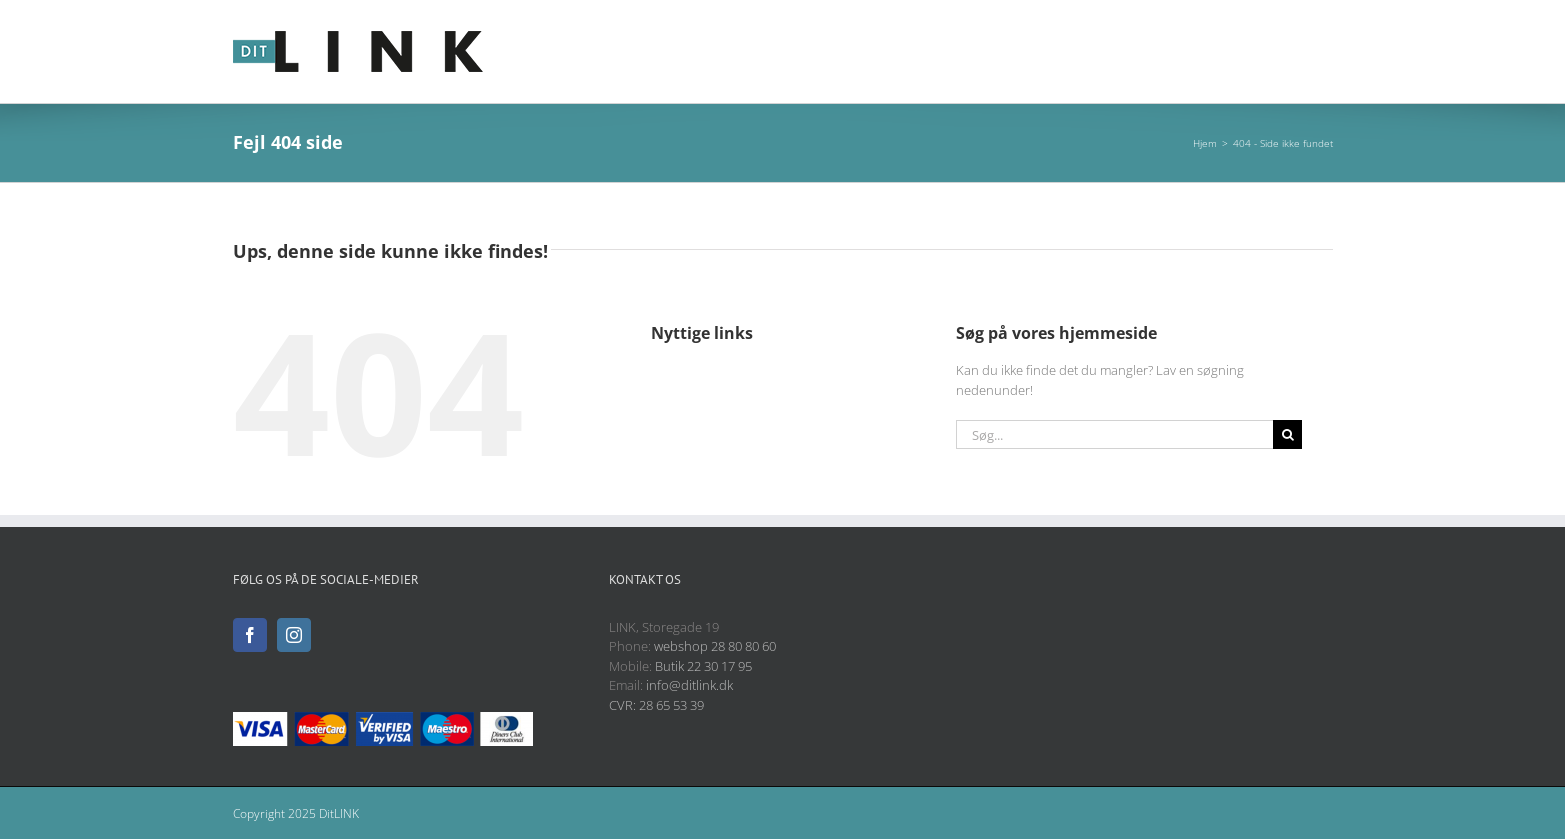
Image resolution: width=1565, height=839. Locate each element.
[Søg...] (1115, 434)
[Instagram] (294, 635)
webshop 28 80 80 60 (715, 646)
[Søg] (1287, 434)
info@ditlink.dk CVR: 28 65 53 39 (671, 695)
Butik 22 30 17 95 (703, 666)
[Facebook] (250, 635)
